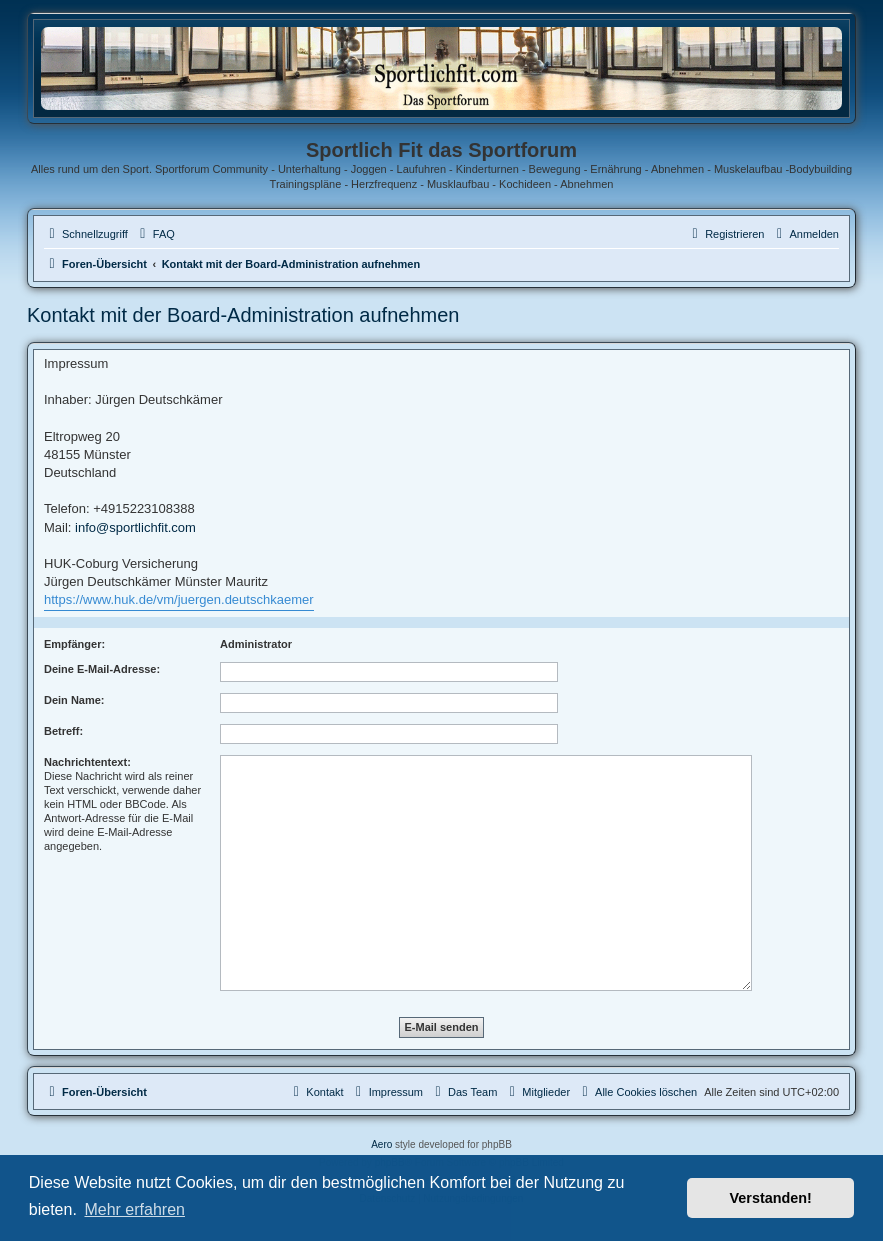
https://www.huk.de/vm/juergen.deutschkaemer (179, 599)
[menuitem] (155, 234)
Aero (381, 1144)
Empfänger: (74, 644)
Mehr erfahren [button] (134, 1209)
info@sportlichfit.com (135, 527)
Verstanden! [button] (771, 1198)
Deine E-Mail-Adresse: (102, 669)
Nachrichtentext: (87, 762)
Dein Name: (74, 700)
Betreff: (63, 731)
